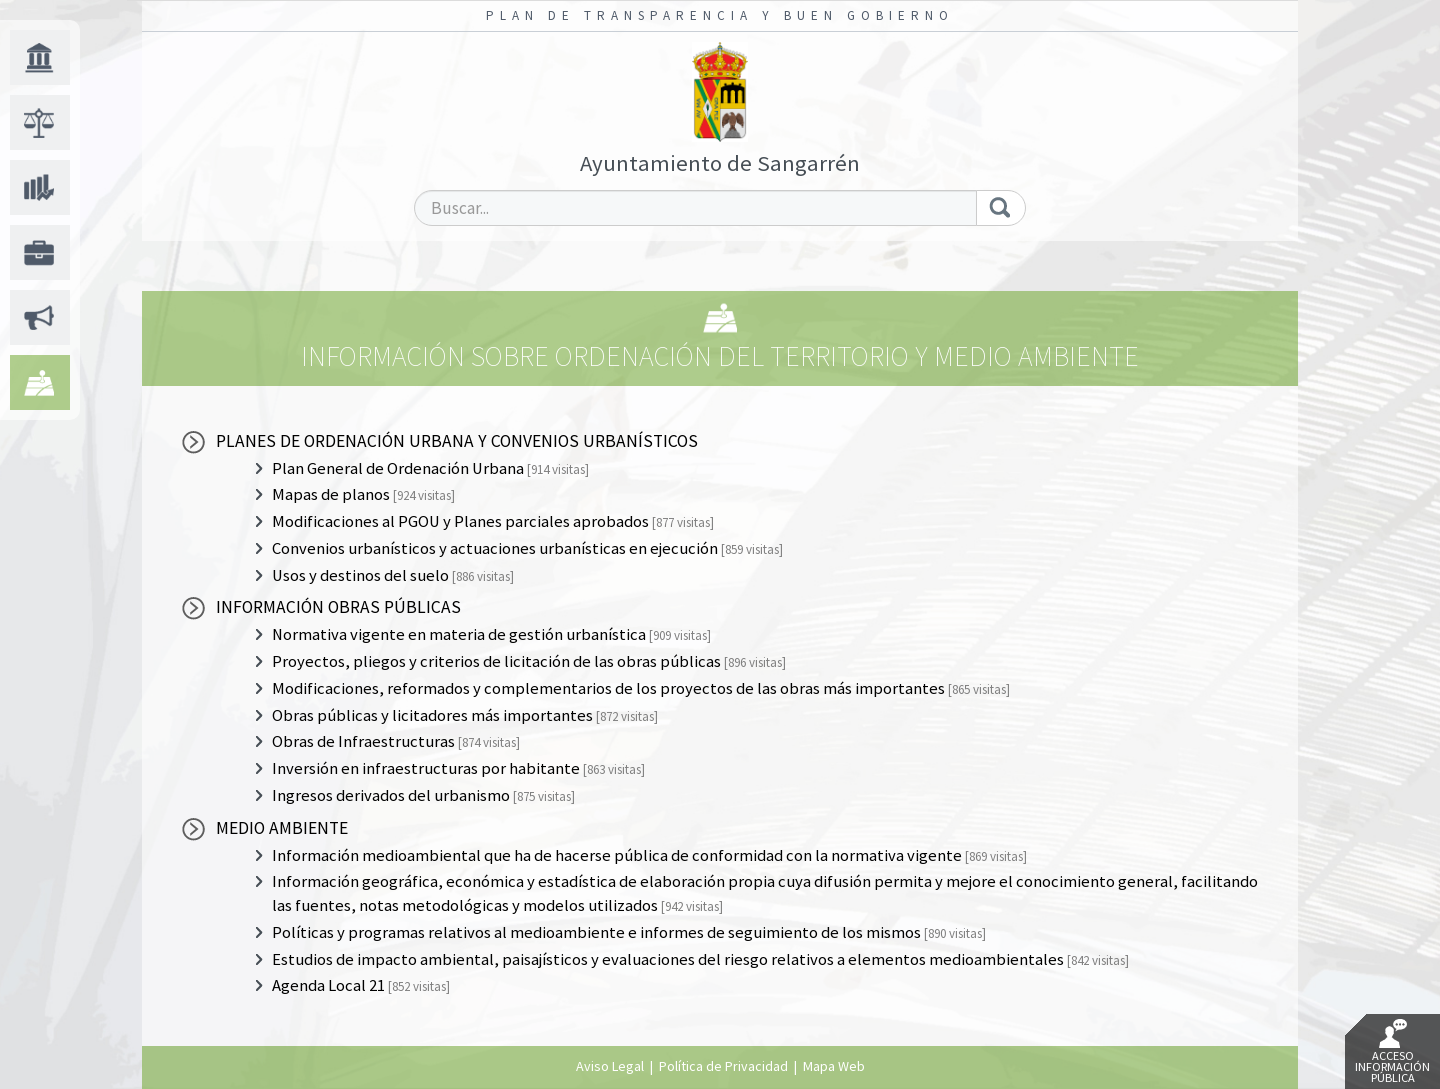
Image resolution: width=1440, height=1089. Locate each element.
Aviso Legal (610, 1066)
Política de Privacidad (723, 1066)
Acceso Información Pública (1392, 1052)
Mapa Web (834, 1066)
